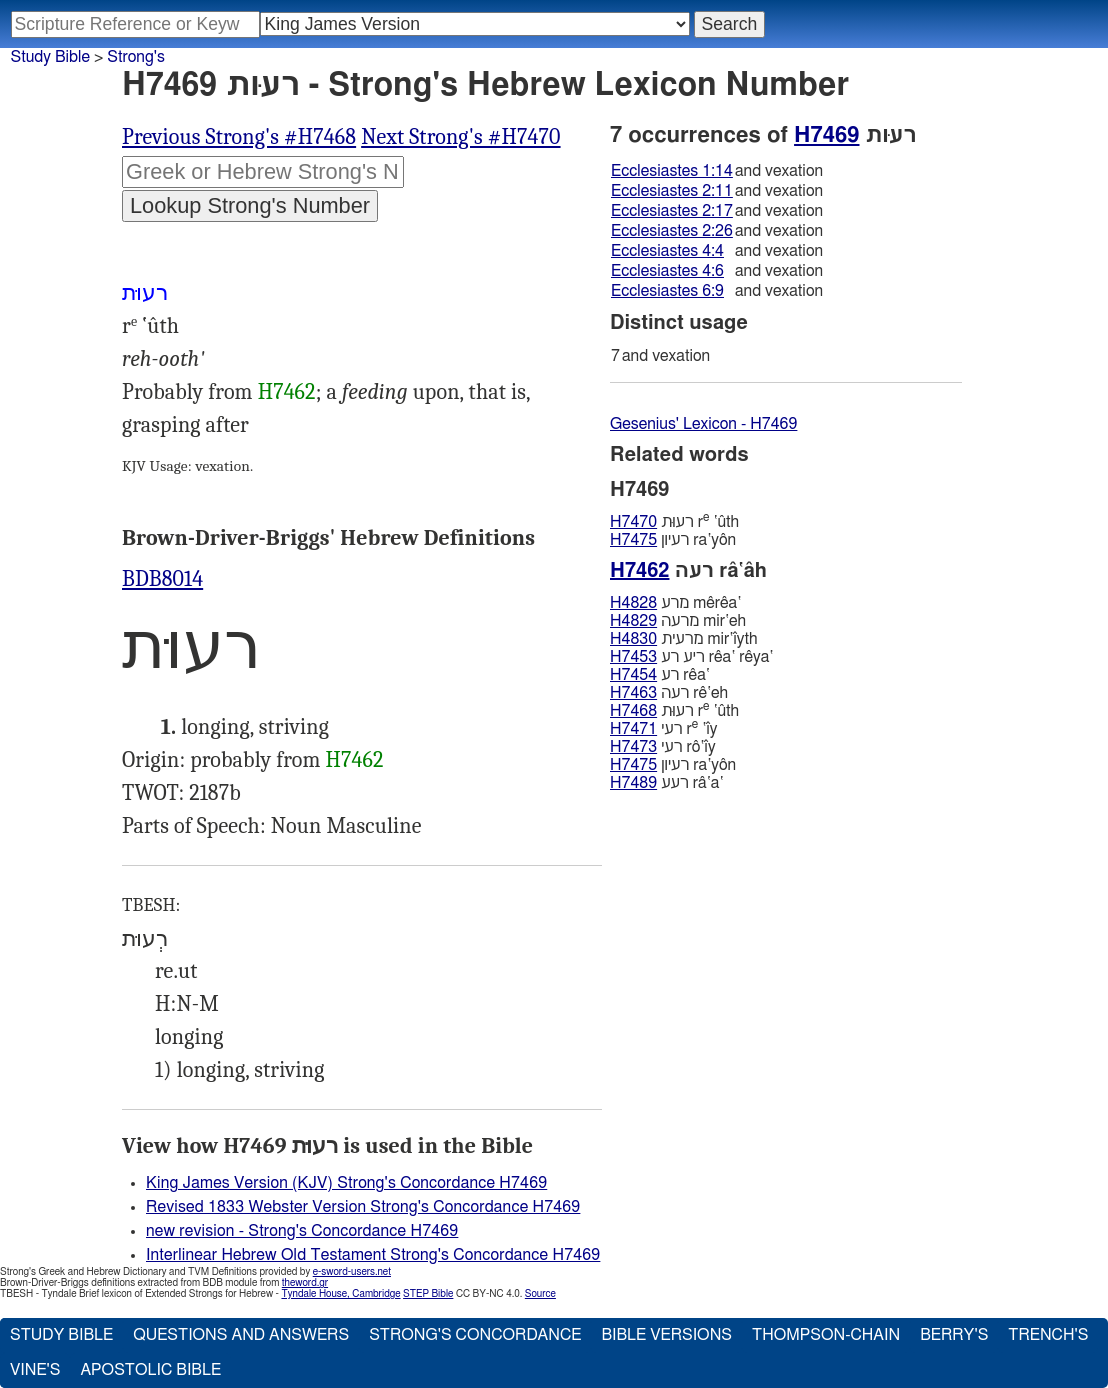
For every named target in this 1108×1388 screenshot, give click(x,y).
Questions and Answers (241, 1335)
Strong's (136, 57)
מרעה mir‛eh (678, 621)
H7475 (633, 540)
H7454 (633, 675)
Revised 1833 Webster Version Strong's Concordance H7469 (363, 1207)
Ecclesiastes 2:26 (672, 231)
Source (540, 1294)
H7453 (633, 657)
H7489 (633, 783)
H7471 (633, 729)
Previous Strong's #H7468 (239, 137)
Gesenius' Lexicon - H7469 (703, 424)
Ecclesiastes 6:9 (667, 291)
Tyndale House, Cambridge (340, 1294)
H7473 (633, 747)
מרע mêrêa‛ (675, 603)
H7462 (287, 392)
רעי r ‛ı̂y (663, 728)
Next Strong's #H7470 (460, 137)
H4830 (633, 639)
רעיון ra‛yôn (673, 540)
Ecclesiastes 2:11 (672, 191)
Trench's (1048, 1335)
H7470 (633, 522)
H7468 (633, 711)
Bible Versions (666, 1335)
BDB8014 (162, 579)
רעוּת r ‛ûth (674, 521)
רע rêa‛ (660, 675)
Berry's (954, 1335)
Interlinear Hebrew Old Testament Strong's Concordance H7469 (373, 1255)
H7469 (826, 135)
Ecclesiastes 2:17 (672, 211)
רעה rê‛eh (669, 693)
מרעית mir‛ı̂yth (684, 639)
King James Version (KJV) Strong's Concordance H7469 (346, 1183)
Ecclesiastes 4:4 (667, 251)
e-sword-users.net (352, 1272)
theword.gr (305, 1283)
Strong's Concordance (475, 1335)
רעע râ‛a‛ (666, 783)
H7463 (633, 693)
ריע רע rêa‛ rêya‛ (691, 657)
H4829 (633, 621)
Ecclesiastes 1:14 (672, 171)
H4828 (633, 603)
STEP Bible (428, 1294)
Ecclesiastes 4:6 (667, 271)
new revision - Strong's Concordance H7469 (302, 1231)
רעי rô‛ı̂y (663, 747)
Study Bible (50, 57)
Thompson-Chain (826, 1335)
